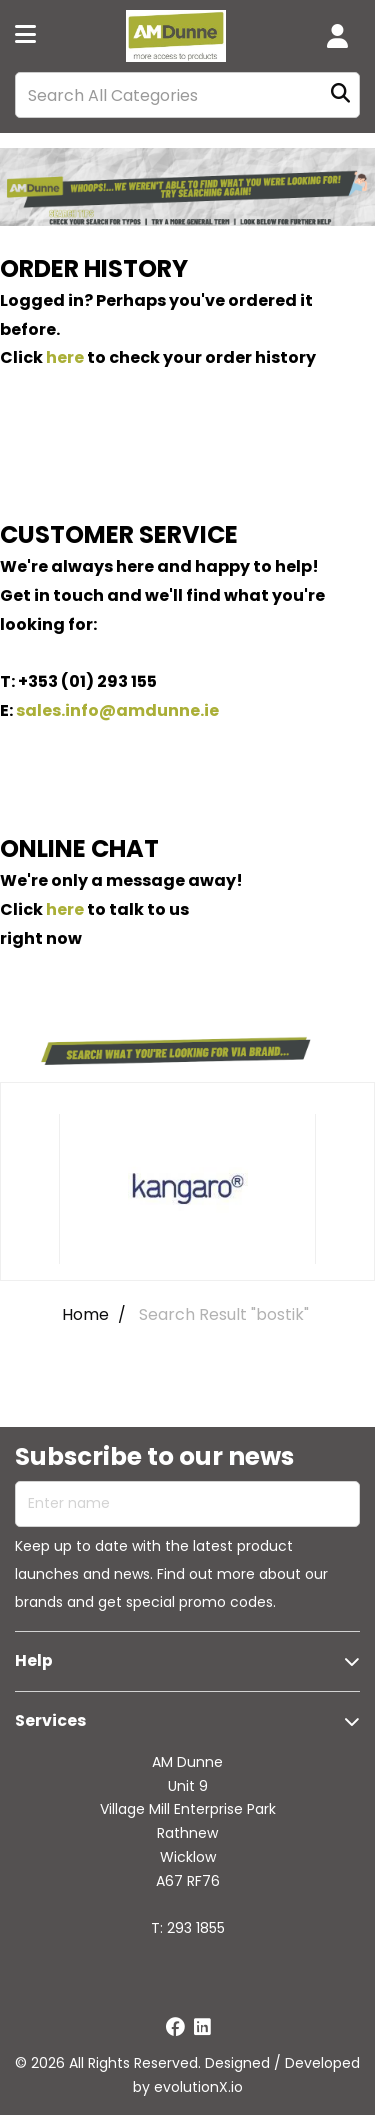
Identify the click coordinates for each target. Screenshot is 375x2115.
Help (34, 1660)
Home (85, 1314)
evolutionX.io (198, 2087)
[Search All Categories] (187, 95)
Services (50, 1720)
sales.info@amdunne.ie (117, 710)
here (65, 357)
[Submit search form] (340, 95)
